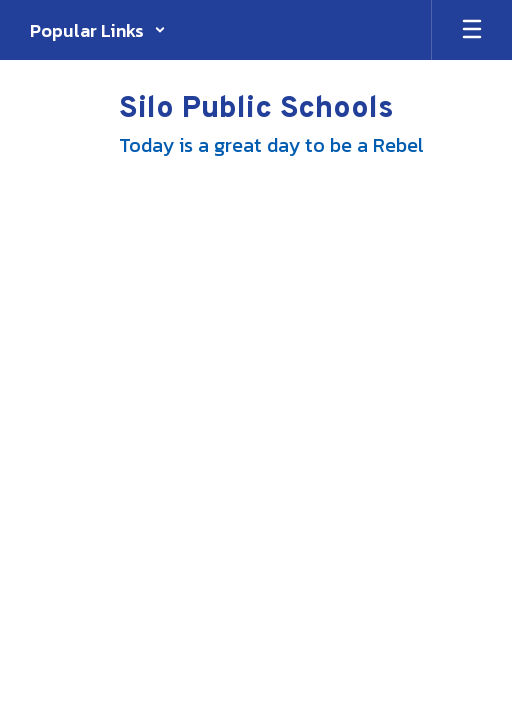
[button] (98, 30)
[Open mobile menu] (472, 30)
